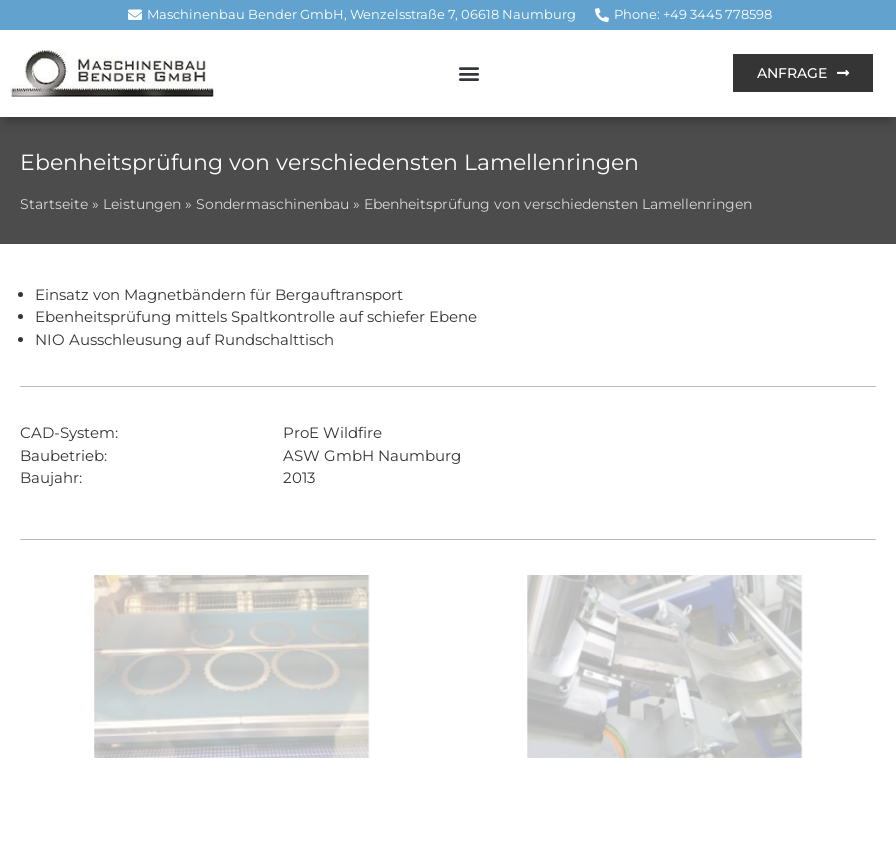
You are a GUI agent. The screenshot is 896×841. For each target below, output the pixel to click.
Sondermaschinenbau (272, 204)
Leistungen (142, 204)
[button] (468, 73)
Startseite (54, 204)
